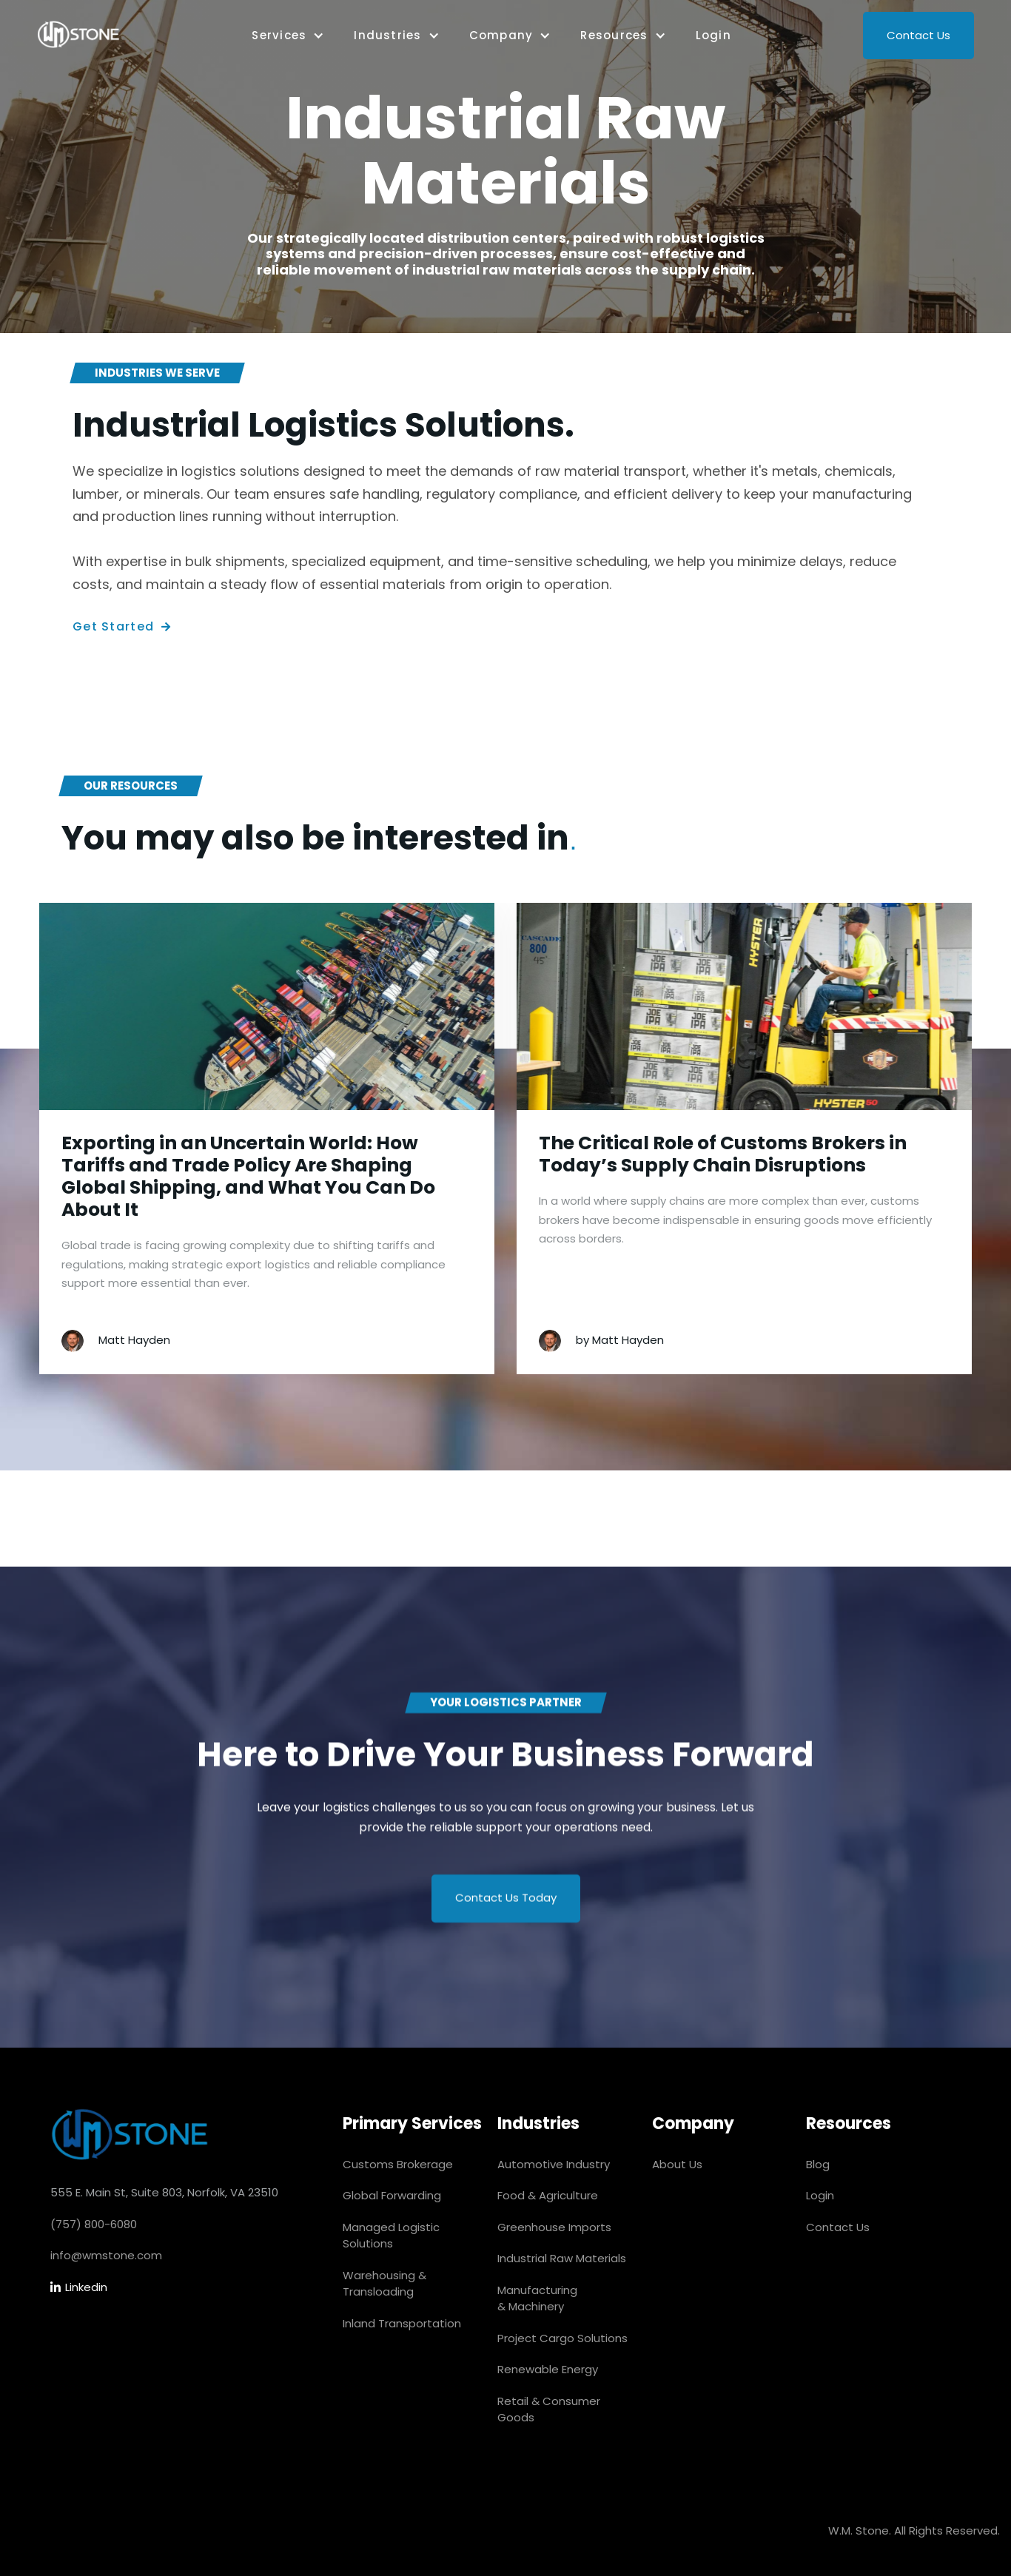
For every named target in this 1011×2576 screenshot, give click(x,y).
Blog (818, 2164)
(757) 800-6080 (93, 2224)
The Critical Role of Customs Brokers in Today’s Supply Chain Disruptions (723, 1154)
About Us (677, 2164)
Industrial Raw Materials (561, 2258)
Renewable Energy (547, 2369)
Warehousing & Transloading (384, 2283)
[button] (288, 35)
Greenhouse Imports (554, 2227)
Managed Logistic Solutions (391, 2235)
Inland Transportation (402, 2323)
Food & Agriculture (547, 2195)
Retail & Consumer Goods (548, 2409)
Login (713, 35)
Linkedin (78, 2287)
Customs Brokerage (398, 2164)
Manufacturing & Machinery (537, 2298)
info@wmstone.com (106, 2255)
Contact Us (918, 35)
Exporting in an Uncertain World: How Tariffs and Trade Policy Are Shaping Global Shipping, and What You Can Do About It (248, 1176)
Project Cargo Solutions (562, 2338)
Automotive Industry (553, 2164)
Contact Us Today (506, 1902)
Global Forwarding (392, 2195)
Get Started (122, 627)
